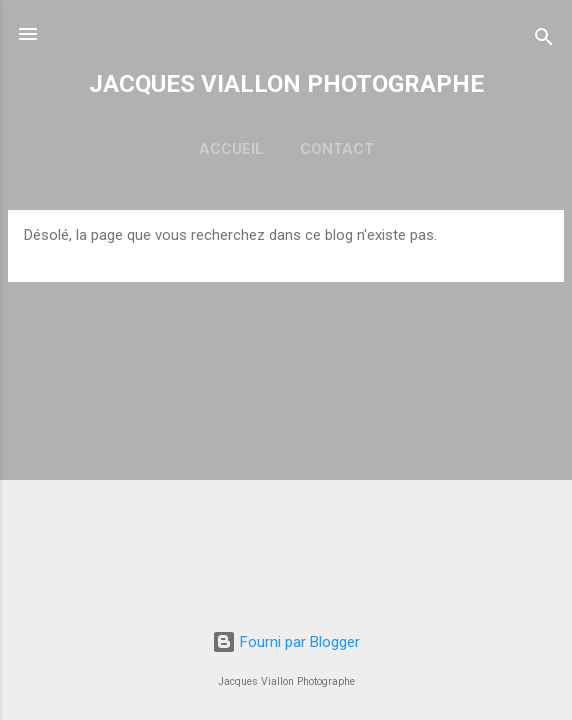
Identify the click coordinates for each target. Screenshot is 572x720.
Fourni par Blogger (286, 642)
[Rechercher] (544, 40)
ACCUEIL (231, 149)
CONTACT (337, 149)
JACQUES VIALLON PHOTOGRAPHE (286, 84)
